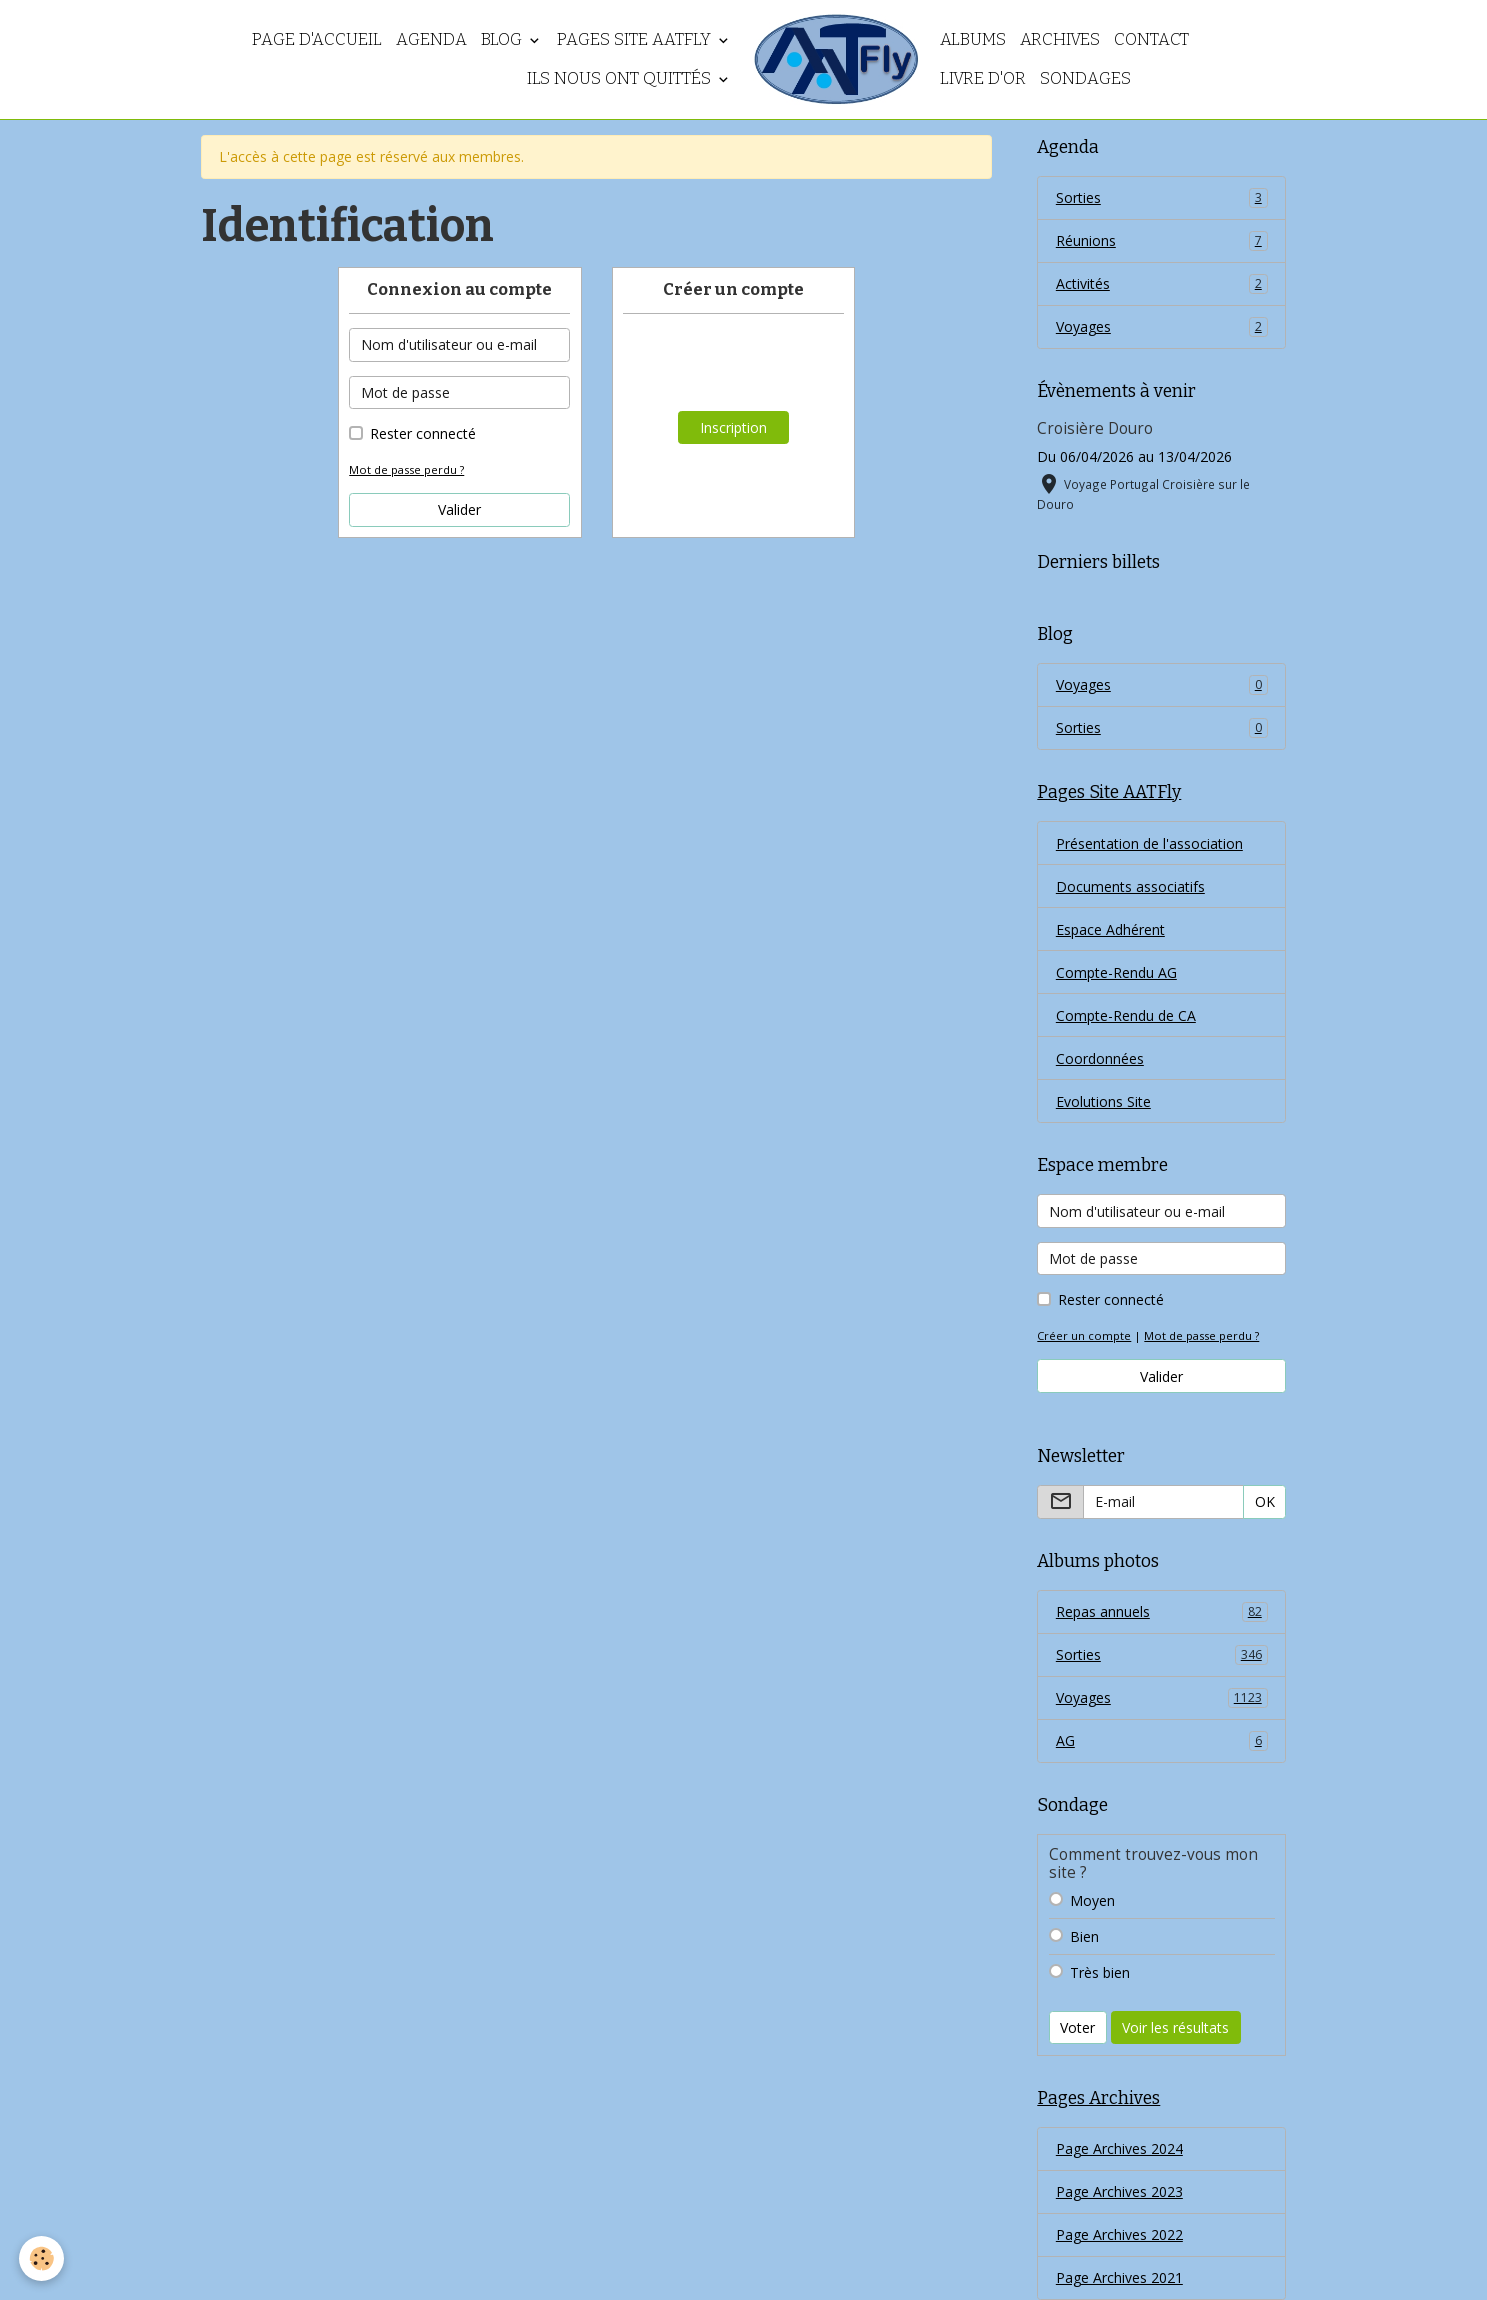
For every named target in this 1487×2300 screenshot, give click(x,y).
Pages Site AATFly (636, 39)
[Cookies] (42, 2258)
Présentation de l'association (1149, 843)
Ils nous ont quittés (621, 78)
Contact (1151, 39)
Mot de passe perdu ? (406, 469)
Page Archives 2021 (1119, 2277)
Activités (1162, 284)
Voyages (1162, 327)
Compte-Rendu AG (1116, 972)
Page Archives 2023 (1119, 2191)
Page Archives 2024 (1119, 2148)
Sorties (1162, 198)
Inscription (733, 427)
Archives (1060, 39)
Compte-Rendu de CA (1126, 1015)
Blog (503, 39)
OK (1265, 1501)
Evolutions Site (1103, 1101)
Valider (459, 509)
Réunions (1162, 241)
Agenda (431, 39)
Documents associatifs (1130, 886)
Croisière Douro (1095, 428)
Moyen (1092, 1900)
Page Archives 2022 (1119, 2234)
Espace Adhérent (1110, 929)
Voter (1077, 2027)
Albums (973, 39)
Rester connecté (423, 433)
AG (1162, 1741)
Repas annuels (1162, 1612)
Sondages (1085, 78)
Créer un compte (1084, 1335)
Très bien (1100, 1972)
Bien (1084, 1936)
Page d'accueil (317, 39)
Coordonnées (1100, 1058)
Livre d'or (983, 78)
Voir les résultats (1175, 2027)
